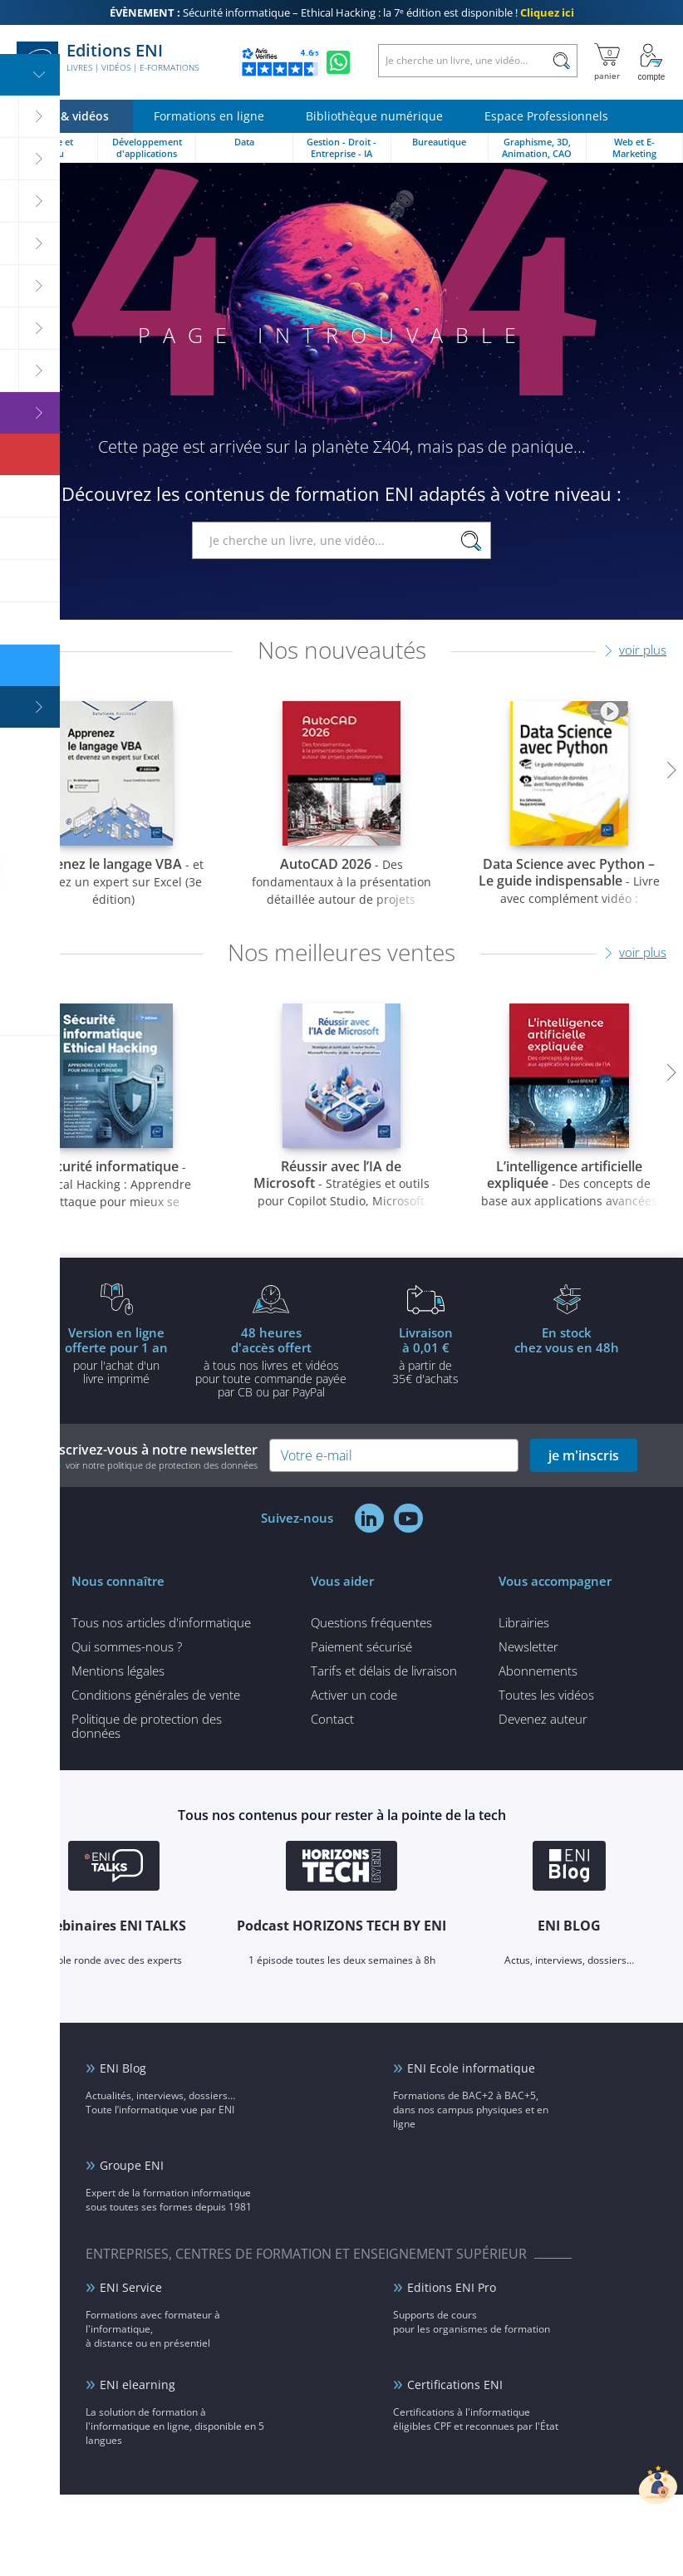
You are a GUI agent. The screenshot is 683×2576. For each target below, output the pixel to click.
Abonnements (538, 1670)
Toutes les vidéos (546, 1694)
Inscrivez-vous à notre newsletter (152, 1455)
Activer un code (354, 1694)
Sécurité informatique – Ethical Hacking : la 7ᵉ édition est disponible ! (342, 12)
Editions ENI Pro (451, 2287)
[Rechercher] (561, 60)
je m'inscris (583, 1455)
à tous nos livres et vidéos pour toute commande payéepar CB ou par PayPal (270, 1361)
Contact (332, 1718)
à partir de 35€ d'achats (425, 1355)
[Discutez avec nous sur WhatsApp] (338, 62)
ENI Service (131, 2287)
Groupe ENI (132, 2165)
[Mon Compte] (651, 62)
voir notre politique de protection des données (162, 1465)
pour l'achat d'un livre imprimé (116, 1355)
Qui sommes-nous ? (126, 1646)
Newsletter (528, 1646)
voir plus (642, 649)
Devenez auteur (543, 1718)
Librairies (524, 1622)
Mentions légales (118, 1670)
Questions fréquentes (371, 1622)
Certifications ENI (455, 2384)
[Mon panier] (607, 62)
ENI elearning (137, 2384)
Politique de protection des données (146, 1725)
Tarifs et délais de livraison (384, 1670)
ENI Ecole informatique (471, 2068)
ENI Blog (123, 2068)
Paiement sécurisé (361, 1646)
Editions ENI (108, 62)
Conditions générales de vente (155, 1694)
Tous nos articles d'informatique (161, 1622)
